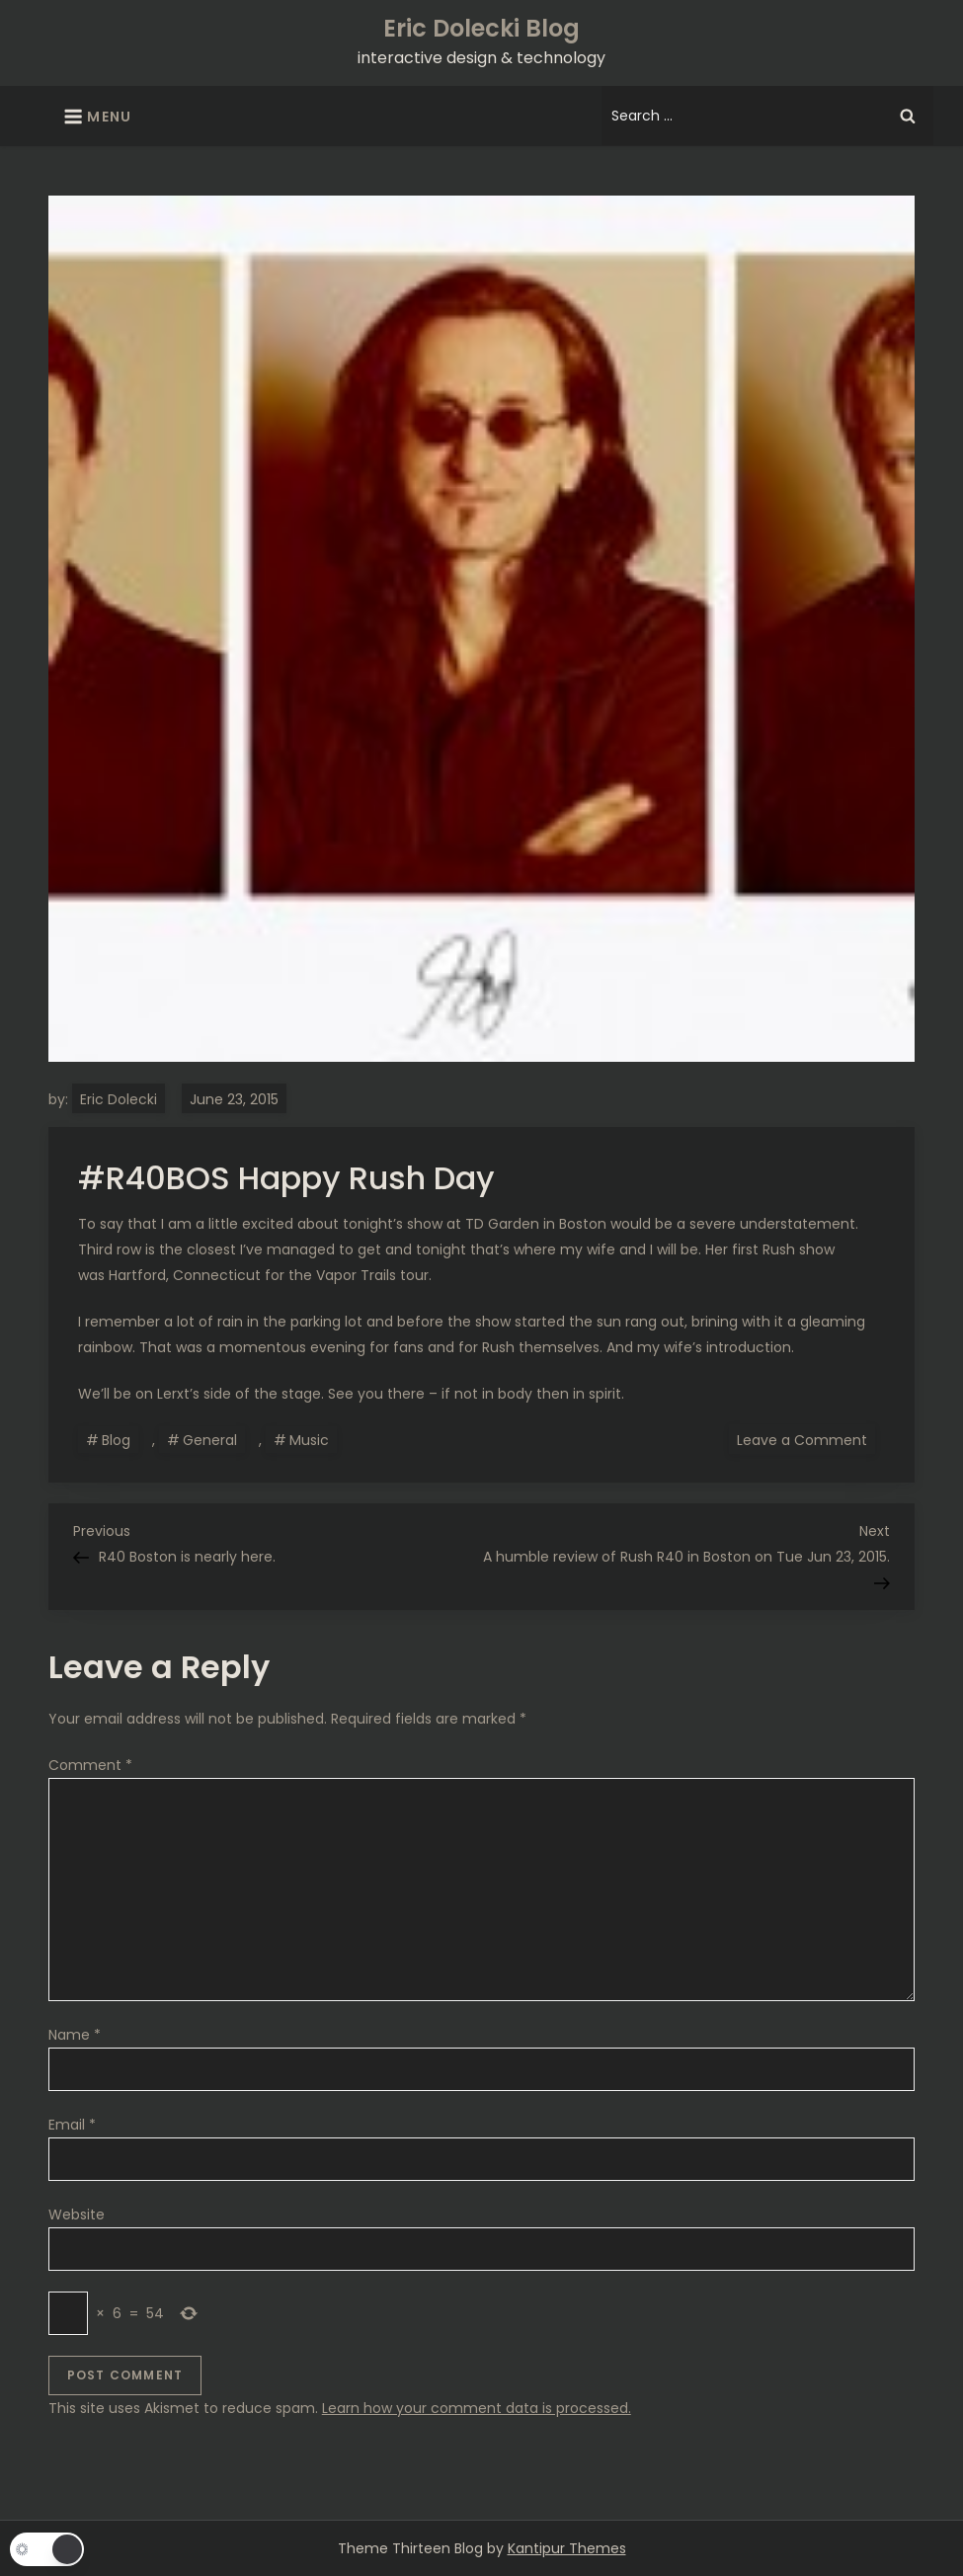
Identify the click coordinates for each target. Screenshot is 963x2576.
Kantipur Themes (567, 2548)
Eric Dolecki (118, 1099)
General (210, 1440)
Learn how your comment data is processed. (476, 2408)
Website (76, 2214)
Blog (116, 1440)
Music (309, 1440)
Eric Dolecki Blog (481, 28)
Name (74, 2035)
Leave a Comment (806, 1439)
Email (72, 2124)
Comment (90, 1765)
